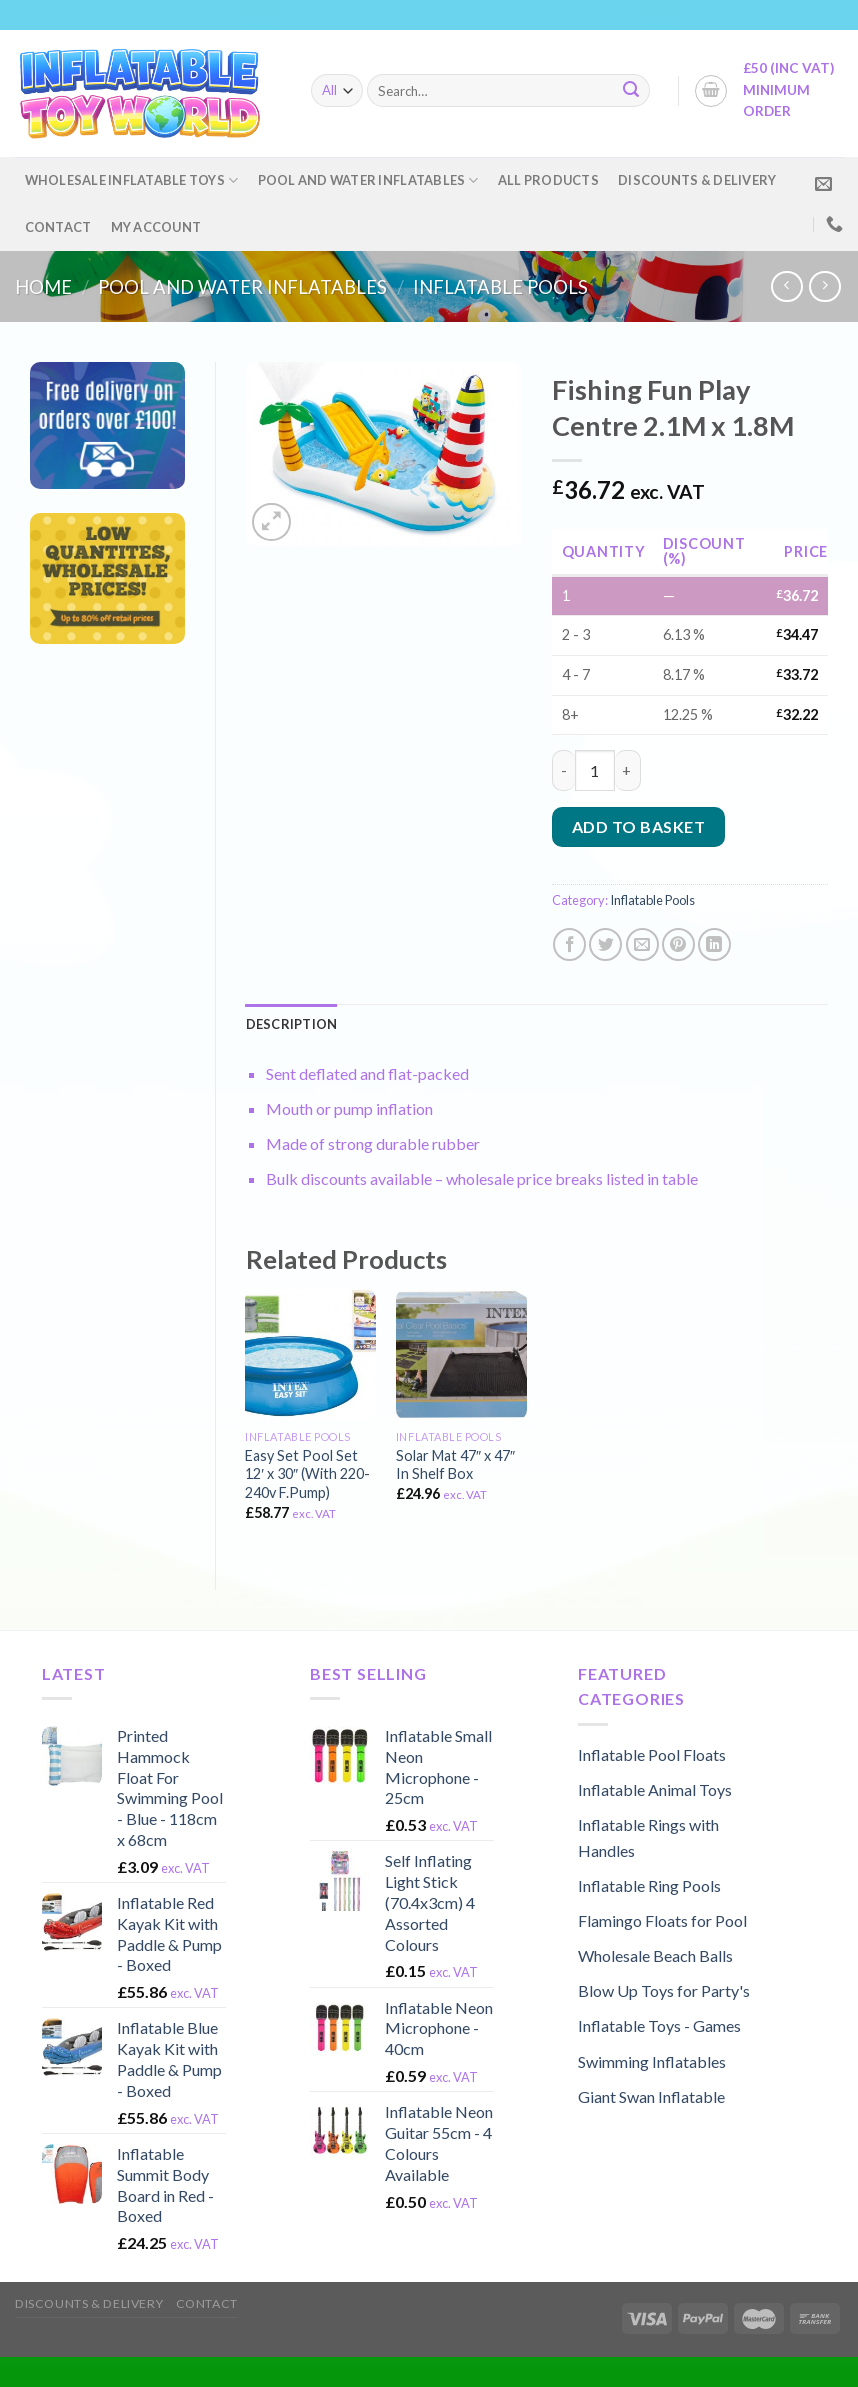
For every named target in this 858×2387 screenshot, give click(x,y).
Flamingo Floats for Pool (662, 1920)
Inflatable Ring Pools (649, 1885)
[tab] (292, 1024)
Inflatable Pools (500, 287)
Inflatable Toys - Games (659, 2025)
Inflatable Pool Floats (652, 1754)
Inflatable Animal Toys (655, 1789)
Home (43, 287)
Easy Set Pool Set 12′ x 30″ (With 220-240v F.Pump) (307, 1474)
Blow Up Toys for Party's (664, 1990)
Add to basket (638, 826)
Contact (58, 227)
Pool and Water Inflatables (368, 180)
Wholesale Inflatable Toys (132, 180)
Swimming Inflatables (652, 2061)
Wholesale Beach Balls (655, 1955)
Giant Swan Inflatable (651, 2096)
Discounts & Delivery (697, 180)
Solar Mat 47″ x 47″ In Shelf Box (455, 1465)
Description (292, 1024)
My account (156, 227)
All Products (548, 180)
